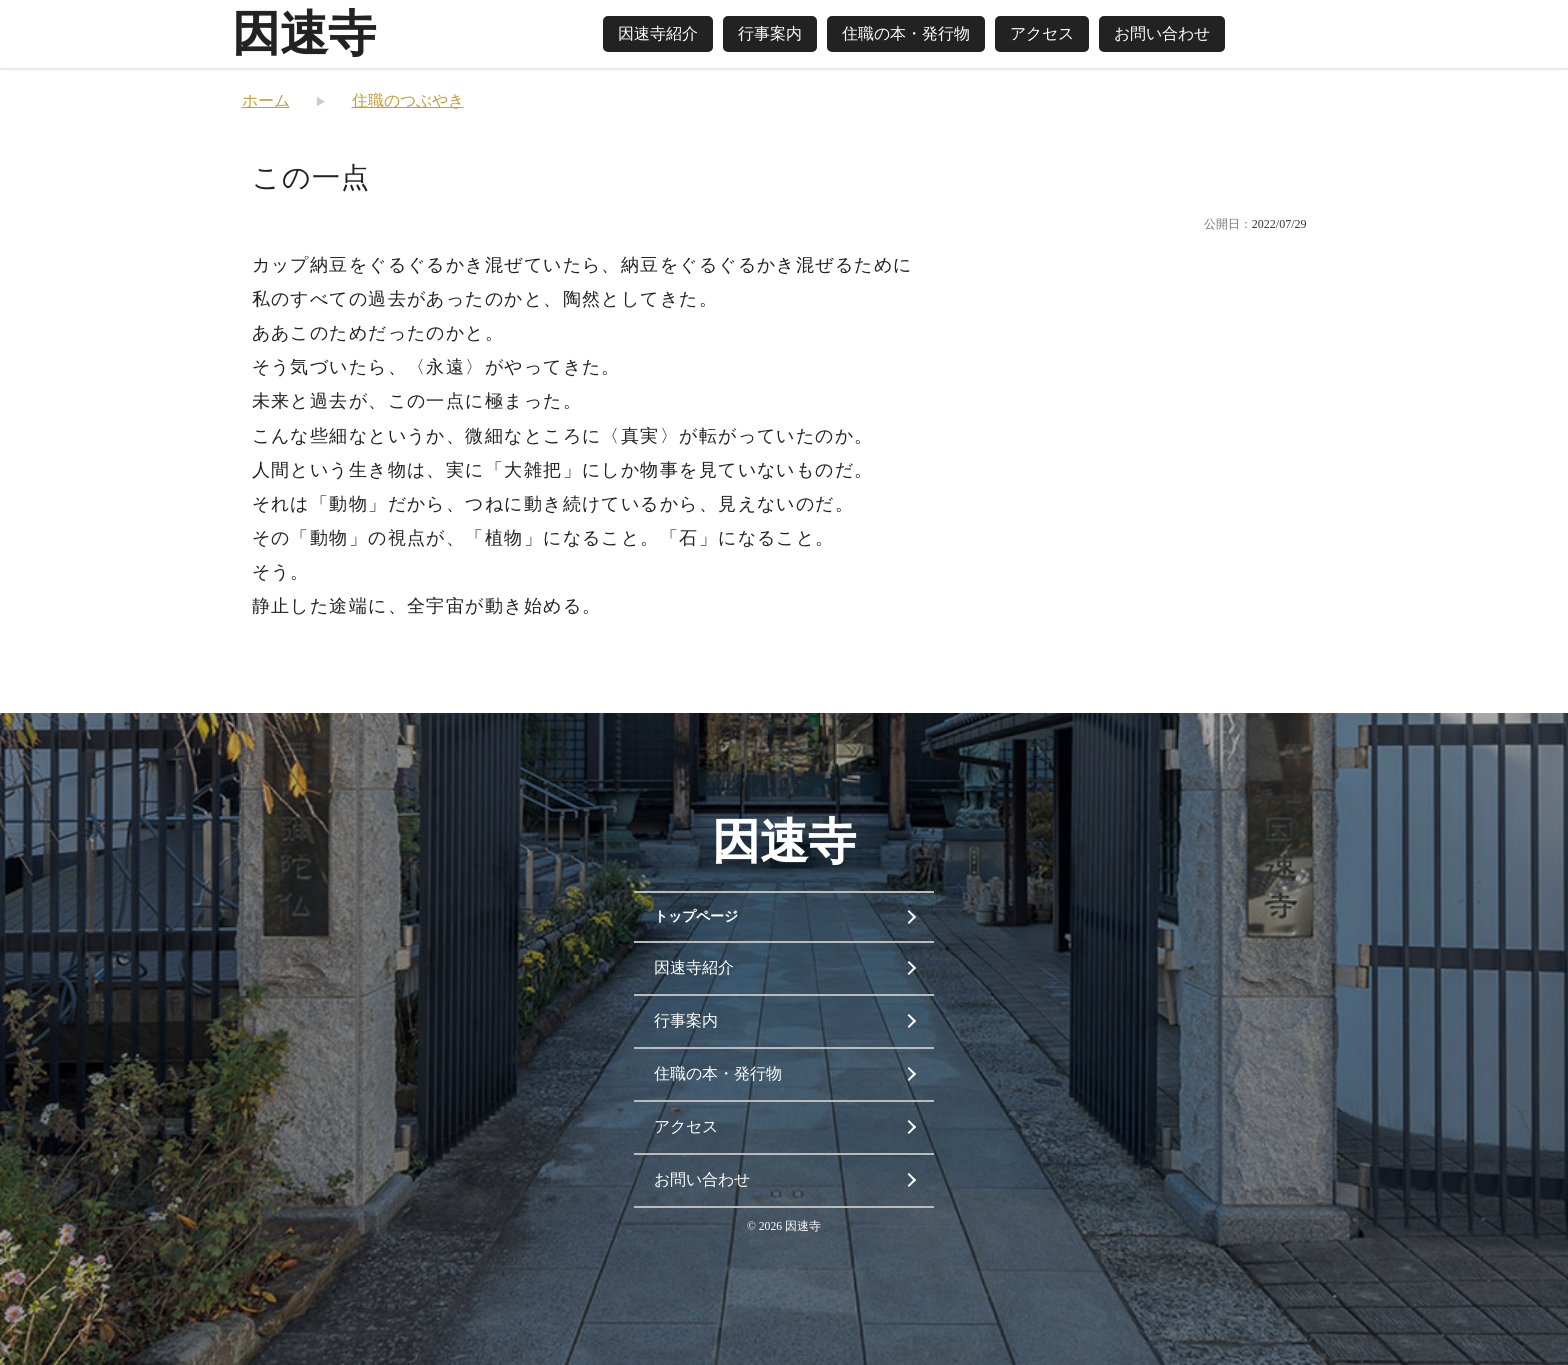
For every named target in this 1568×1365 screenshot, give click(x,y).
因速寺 (304, 33)
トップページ (696, 916)
